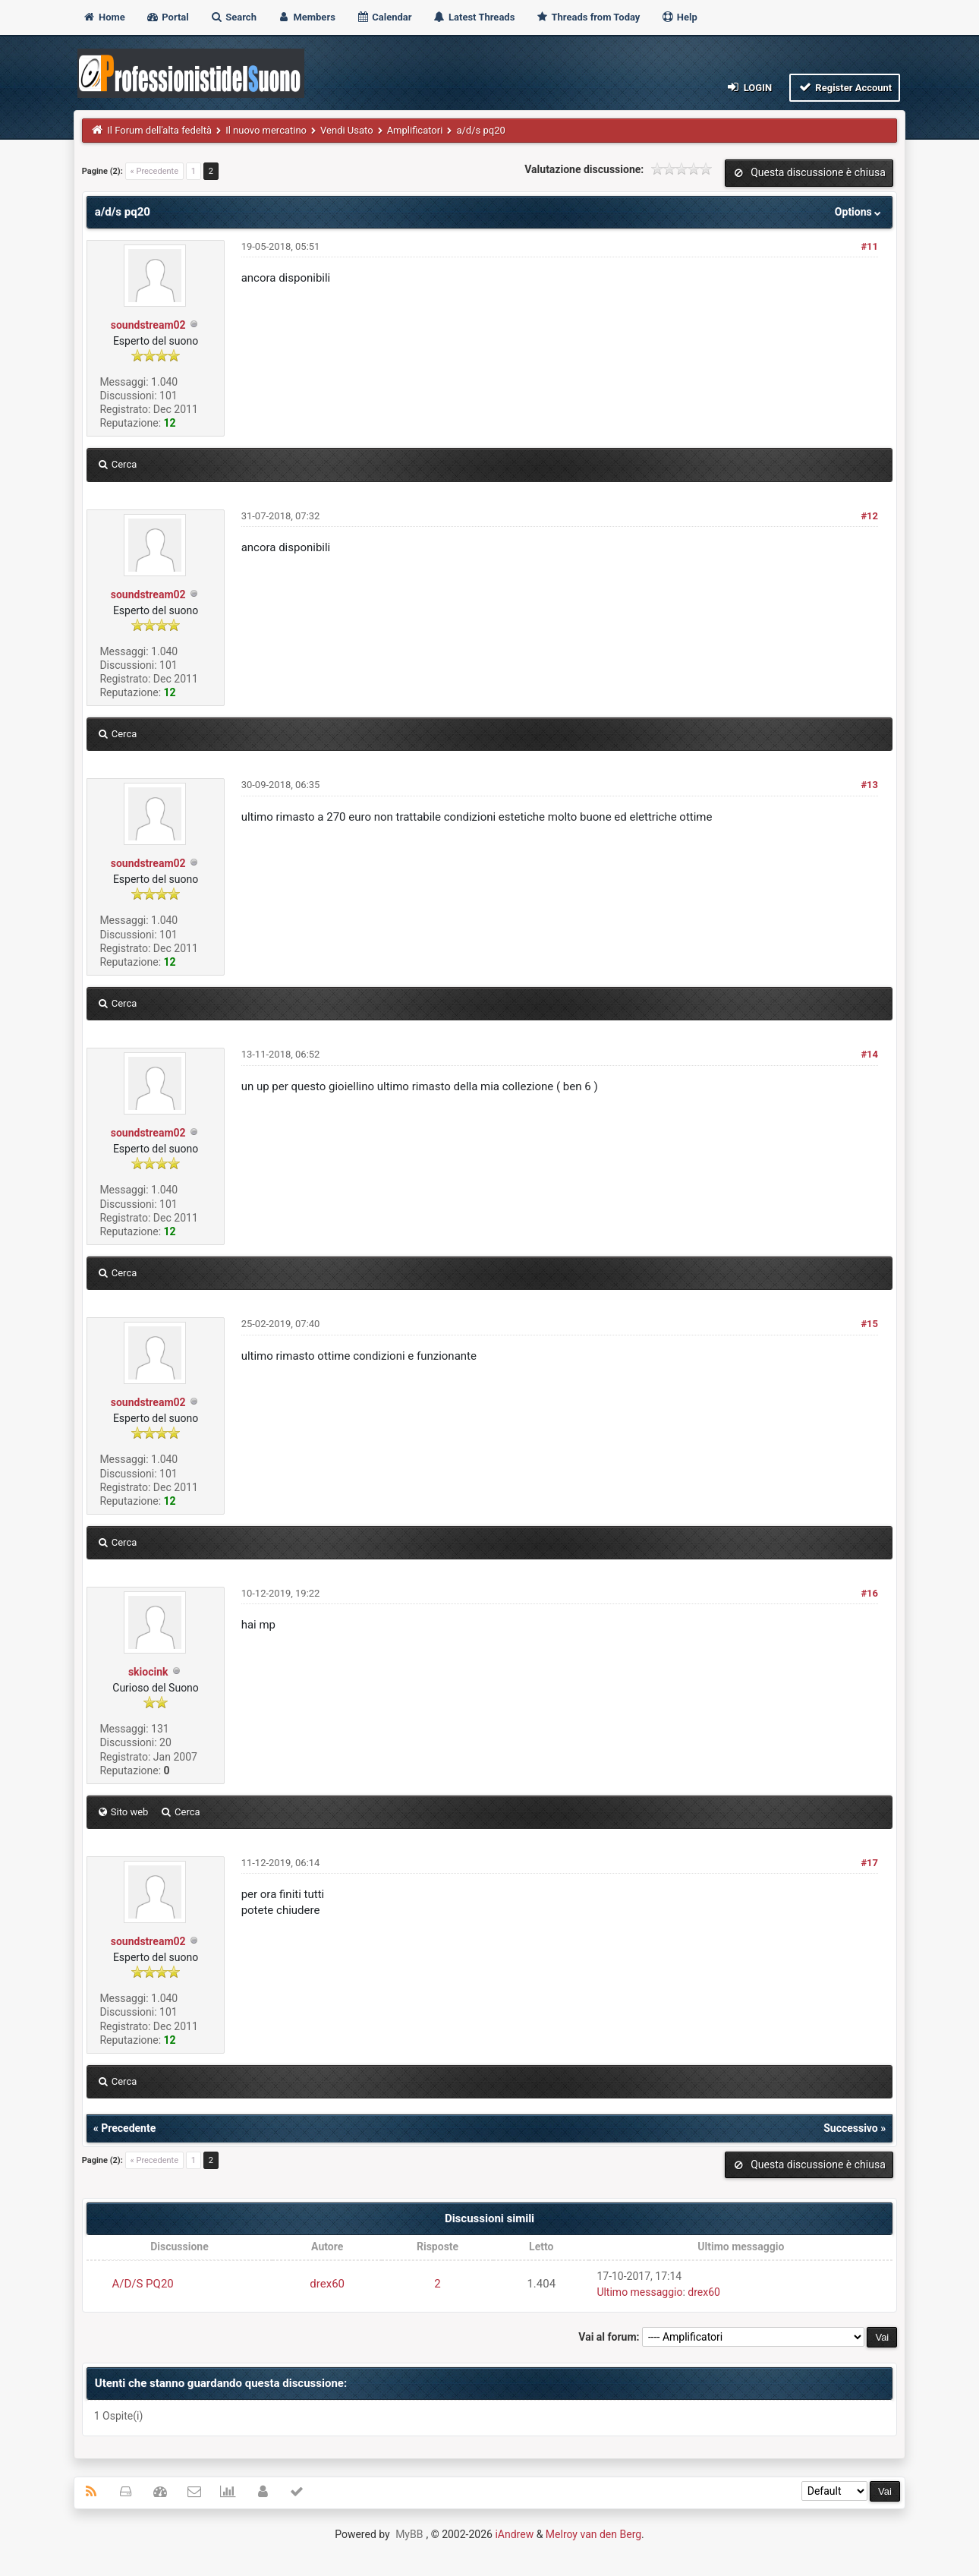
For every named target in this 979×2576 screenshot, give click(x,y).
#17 (869, 1862)
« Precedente (154, 171)
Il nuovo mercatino (266, 130)
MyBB (409, 2534)
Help (679, 17)
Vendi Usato (346, 130)
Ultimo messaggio (639, 2292)
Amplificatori (415, 130)
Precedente (128, 2128)
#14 (869, 1054)
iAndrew (514, 2534)
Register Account (845, 86)
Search (233, 17)
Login (749, 86)
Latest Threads (474, 17)
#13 (869, 784)
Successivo (850, 2128)
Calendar (383, 17)
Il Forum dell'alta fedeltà (159, 130)
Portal (167, 17)
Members (306, 17)
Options (859, 212)
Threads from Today (588, 17)
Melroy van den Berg (593, 2534)
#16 (869, 1593)
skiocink (148, 1672)
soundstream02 (148, 325)
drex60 (327, 2284)
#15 (869, 1323)
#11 (869, 246)
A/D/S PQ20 (142, 2284)
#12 (869, 516)
